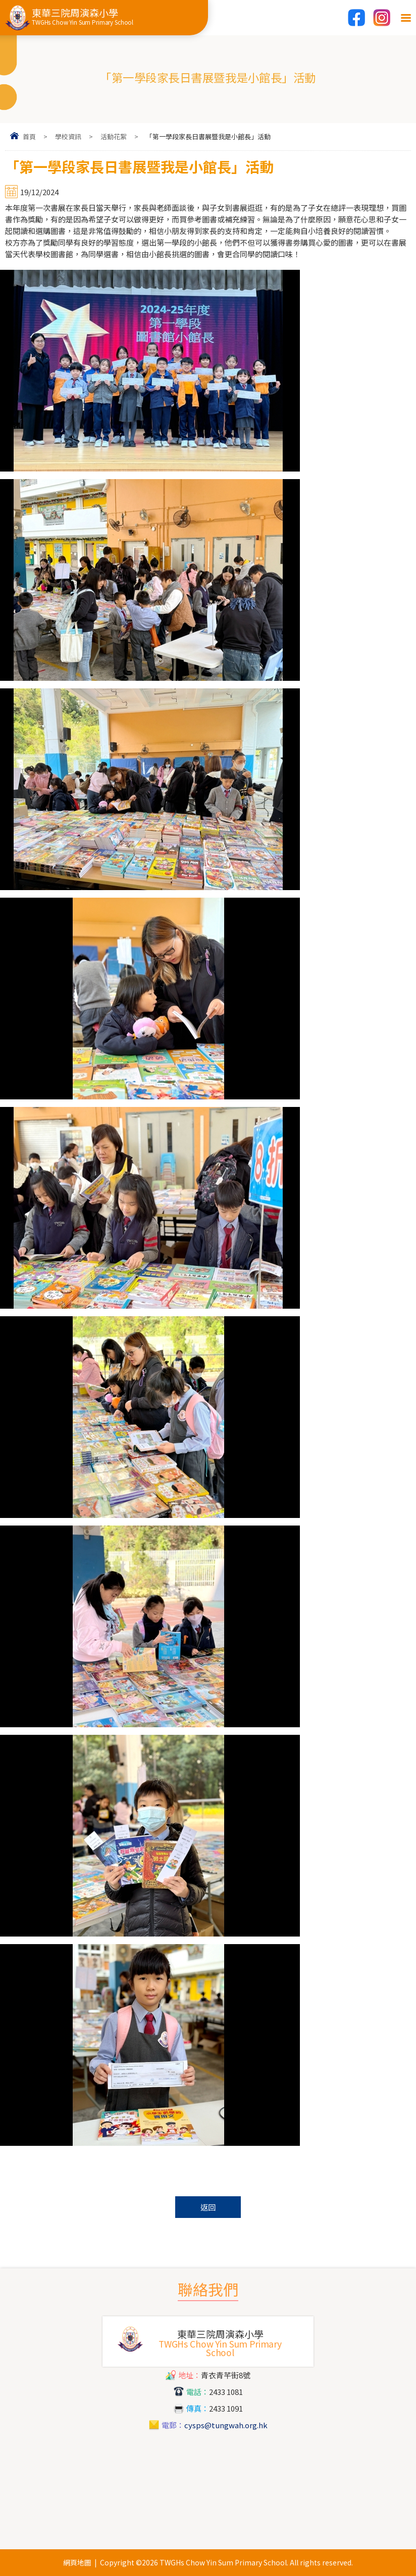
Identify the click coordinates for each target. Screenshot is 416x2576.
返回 (208, 2207)
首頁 (29, 136)
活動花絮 (113, 136)
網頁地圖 (77, 2562)
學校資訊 (68, 136)
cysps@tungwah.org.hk (226, 2425)
